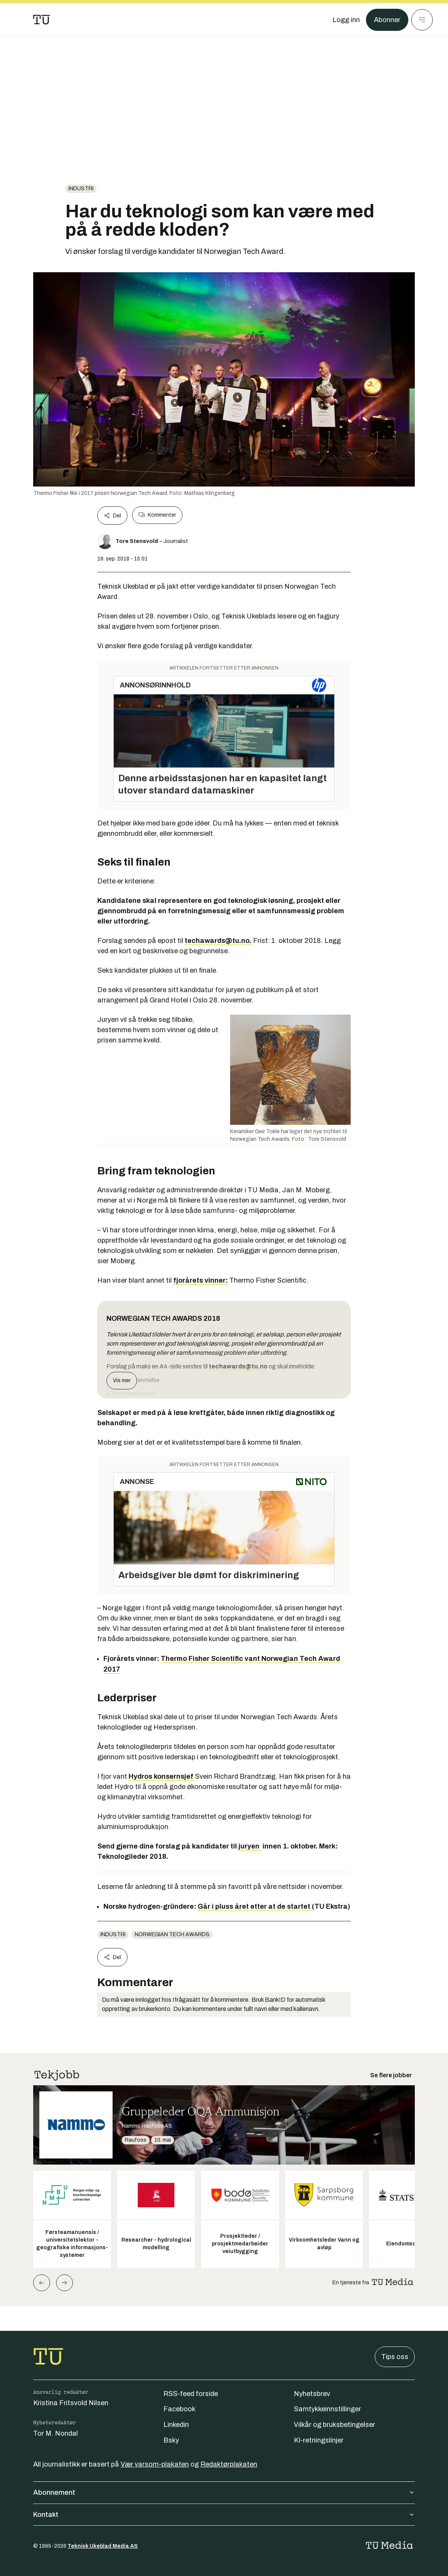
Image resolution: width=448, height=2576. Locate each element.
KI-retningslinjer (318, 2440)
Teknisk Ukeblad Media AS (103, 2546)
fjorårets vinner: (200, 1280)
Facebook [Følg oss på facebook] (179, 2409)
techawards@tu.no (238, 1366)
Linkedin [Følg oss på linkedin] (176, 2424)
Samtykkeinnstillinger (327, 2409)
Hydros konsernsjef (162, 1776)
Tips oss (394, 2357)
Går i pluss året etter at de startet (254, 1906)
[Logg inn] (346, 19)
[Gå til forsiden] (41, 20)
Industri (80, 188)
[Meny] (422, 20)
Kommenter (157, 515)
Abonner (387, 20)
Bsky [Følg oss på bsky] (171, 2440)
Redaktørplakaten (228, 2464)
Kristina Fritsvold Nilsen (70, 2403)
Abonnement (224, 2492)
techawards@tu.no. (218, 940)
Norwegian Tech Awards (172, 1934)
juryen (250, 1846)
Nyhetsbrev (312, 2394)
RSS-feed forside (190, 2394)
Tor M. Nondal (55, 2433)
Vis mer (122, 1380)
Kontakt (224, 2514)
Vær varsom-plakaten (155, 2464)
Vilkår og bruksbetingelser (334, 2424)
